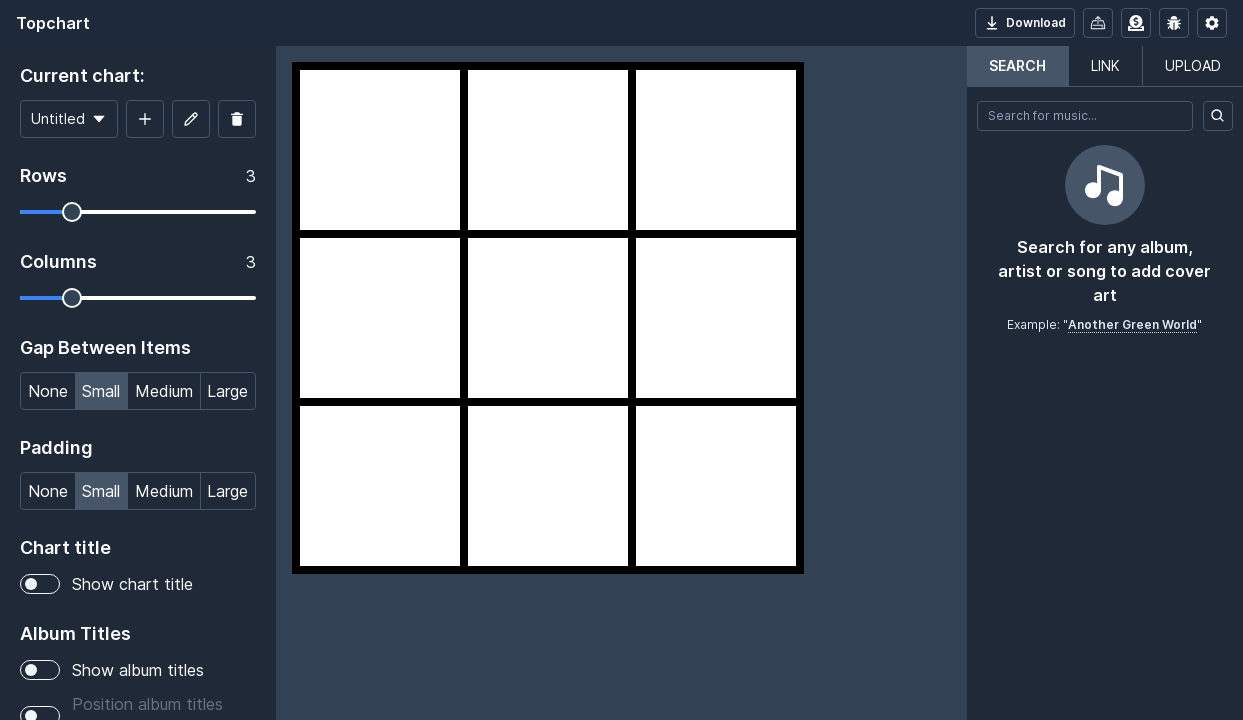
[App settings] (1212, 23)
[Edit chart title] (191, 119)
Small (100, 389)
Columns (58, 261)
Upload (1193, 65)
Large (227, 389)
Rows (43, 175)
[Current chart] (69, 119)
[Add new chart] (145, 119)
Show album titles (112, 670)
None (47, 389)
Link (1105, 65)
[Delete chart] (237, 119)
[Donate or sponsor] (1136, 23)
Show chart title (106, 584)
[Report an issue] (1174, 23)
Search (1017, 65)
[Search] (1218, 116)
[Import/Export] (1098, 23)
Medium (163, 389)
